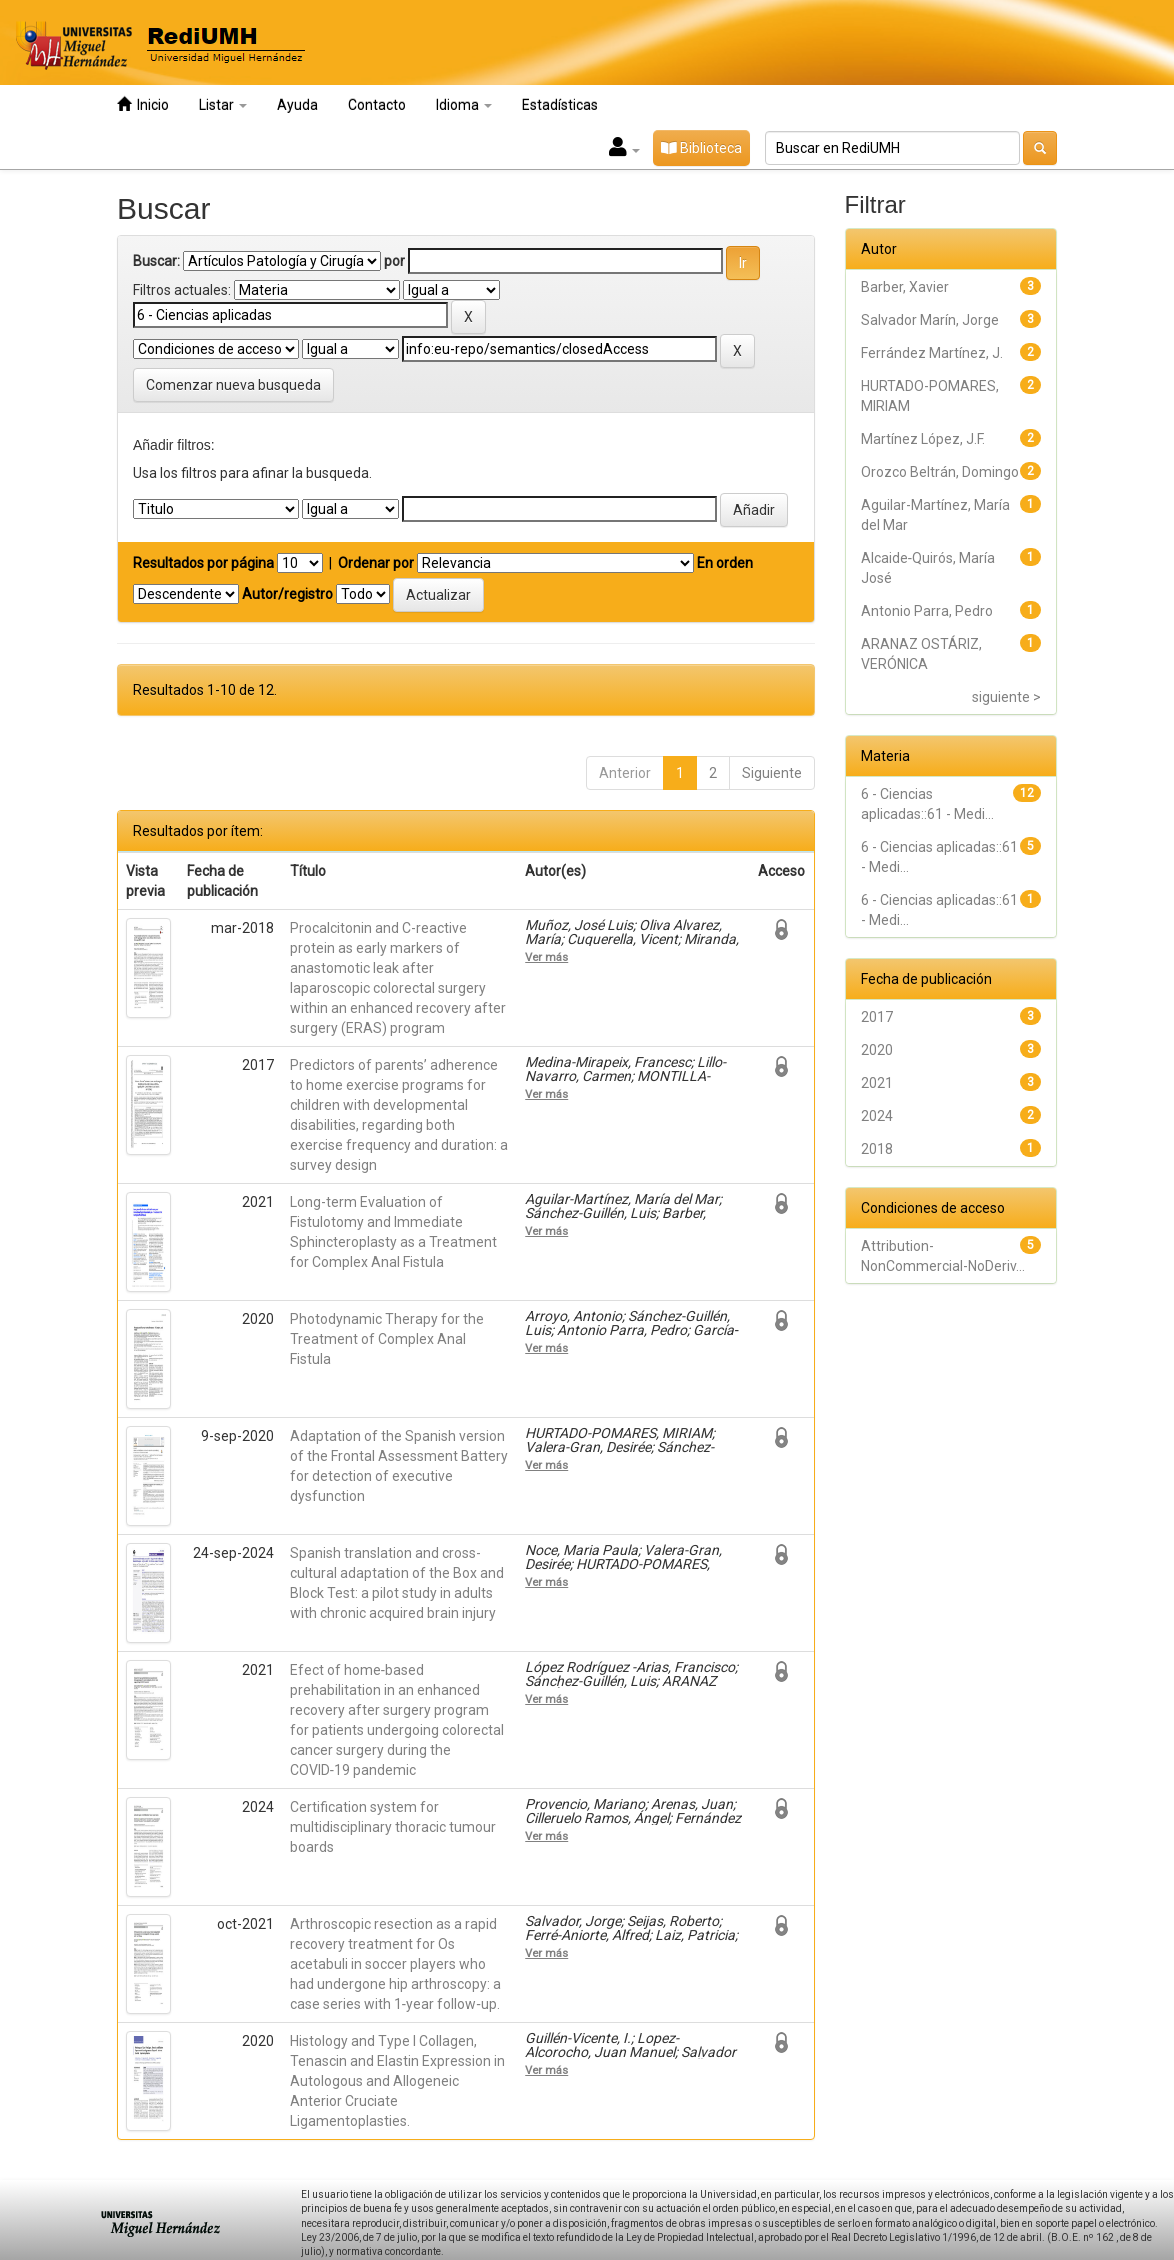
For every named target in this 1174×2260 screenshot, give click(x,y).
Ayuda (297, 105)
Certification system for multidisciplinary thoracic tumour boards (393, 1827)
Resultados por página (203, 563)
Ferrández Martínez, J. (932, 353)
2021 (877, 1083)
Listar (223, 105)
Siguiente (772, 773)
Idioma (464, 105)
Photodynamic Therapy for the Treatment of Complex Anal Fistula (387, 1339)
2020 (877, 1050)
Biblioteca (701, 148)
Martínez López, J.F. (923, 439)
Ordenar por (376, 563)
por (394, 261)
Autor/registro (287, 594)
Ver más (546, 957)
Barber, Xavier (905, 287)
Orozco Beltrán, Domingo (940, 472)
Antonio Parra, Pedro (927, 611)
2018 (877, 1149)
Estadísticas (560, 105)
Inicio (143, 104)
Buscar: (156, 261)
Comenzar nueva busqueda (233, 385)
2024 (877, 1116)
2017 (877, 1017)
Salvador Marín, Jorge (930, 320)
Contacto (377, 105)
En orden (725, 563)
